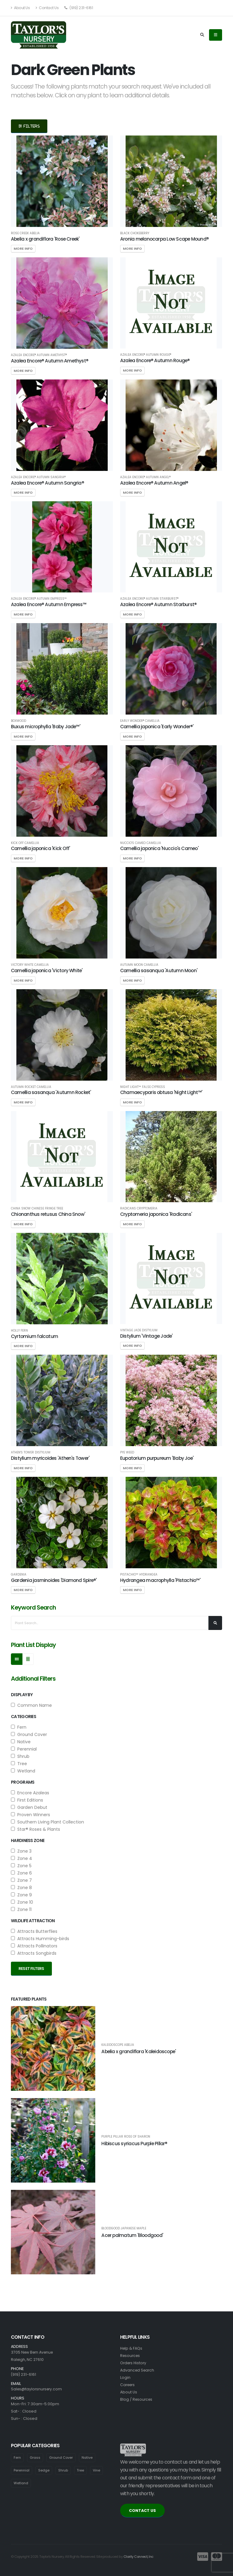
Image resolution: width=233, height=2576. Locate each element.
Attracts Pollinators (34, 1946)
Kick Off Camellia (25, 843)
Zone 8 (21, 1888)
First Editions (27, 1800)
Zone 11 (21, 1909)
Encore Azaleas (30, 1793)
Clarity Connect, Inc (138, 2556)
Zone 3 (21, 1851)
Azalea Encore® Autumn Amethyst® (39, 355)
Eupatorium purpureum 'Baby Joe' (156, 1458)
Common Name (31, 1705)
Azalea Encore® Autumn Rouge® (145, 354)
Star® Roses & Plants (35, 1829)
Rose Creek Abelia (25, 233)
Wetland (23, 1771)
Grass (35, 2457)
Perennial (24, 1749)
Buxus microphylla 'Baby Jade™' (45, 726)
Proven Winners (30, 1815)
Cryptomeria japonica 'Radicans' (156, 1214)
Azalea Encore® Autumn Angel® (145, 477)
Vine (98, 2470)
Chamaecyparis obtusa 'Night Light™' (161, 1092)
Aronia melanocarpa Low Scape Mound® (164, 239)
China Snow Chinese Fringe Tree (37, 1208)
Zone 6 (21, 1873)
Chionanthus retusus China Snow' (48, 1214)
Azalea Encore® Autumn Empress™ (39, 598)
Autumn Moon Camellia (139, 964)
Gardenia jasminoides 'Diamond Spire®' (54, 1580)
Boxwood (18, 720)
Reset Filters (31, 1968)
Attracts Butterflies (34, 1931)
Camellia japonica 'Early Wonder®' (157, 726)
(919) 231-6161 (78, 7)
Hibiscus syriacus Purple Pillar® (134, 2143)
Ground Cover (29, 1734)
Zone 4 (21, 1858)
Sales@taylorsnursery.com (37, 2389)
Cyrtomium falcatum (34, 1336)
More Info (23, 248)
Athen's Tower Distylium (30, 1452)
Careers (128, 2384)
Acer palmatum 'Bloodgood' (132, 2235)
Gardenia (18, 1574)
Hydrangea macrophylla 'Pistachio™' (160, 1580)
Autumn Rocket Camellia (31, 1087)
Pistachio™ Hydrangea (138, 1574)
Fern (18, 1727)
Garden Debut (29, 1807)
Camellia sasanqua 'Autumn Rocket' (51, 1092)
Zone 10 (22, 1902)
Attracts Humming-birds (40, 1939)
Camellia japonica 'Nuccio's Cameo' (159, 848)
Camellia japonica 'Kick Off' (40, 848)
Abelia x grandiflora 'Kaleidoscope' (138, 2051)
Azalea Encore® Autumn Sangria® (38, 477)
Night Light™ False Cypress (142, 1087)
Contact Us (47, 7)
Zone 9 (21, 1895)
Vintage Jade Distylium (138, 1330)
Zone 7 (21, 1880)
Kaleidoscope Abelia (117, 2044)
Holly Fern (19, 1330)
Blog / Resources (137, 2399)
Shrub (20, 1756)
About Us (20, 7)
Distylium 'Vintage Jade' (146, 1336)
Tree (19, 1764)
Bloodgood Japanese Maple (123, 2228)
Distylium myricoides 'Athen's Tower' (50, 1458)
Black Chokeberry (134, 233)
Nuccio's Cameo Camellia (140, 843)
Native (21, 1742)
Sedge (44, 2470)
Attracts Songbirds (33, 1953)
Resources (130, 2355)
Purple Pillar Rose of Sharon (125, 2136)
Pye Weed (127, 1452)
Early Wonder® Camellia (140, 720)
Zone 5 (21, 1866)
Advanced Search (138, 2370)
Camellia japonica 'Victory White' (47, 970)
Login (125, 2377)
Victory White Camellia (30, 964)
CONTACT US (142, 2510)
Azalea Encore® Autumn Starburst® (149, 598)
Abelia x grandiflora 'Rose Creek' (45, 239)
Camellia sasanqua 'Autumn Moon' (158, 970)
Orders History (134, 2362)
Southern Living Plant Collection (47, 1822)
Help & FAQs (132, 2348)
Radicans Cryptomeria (138, 1208)
